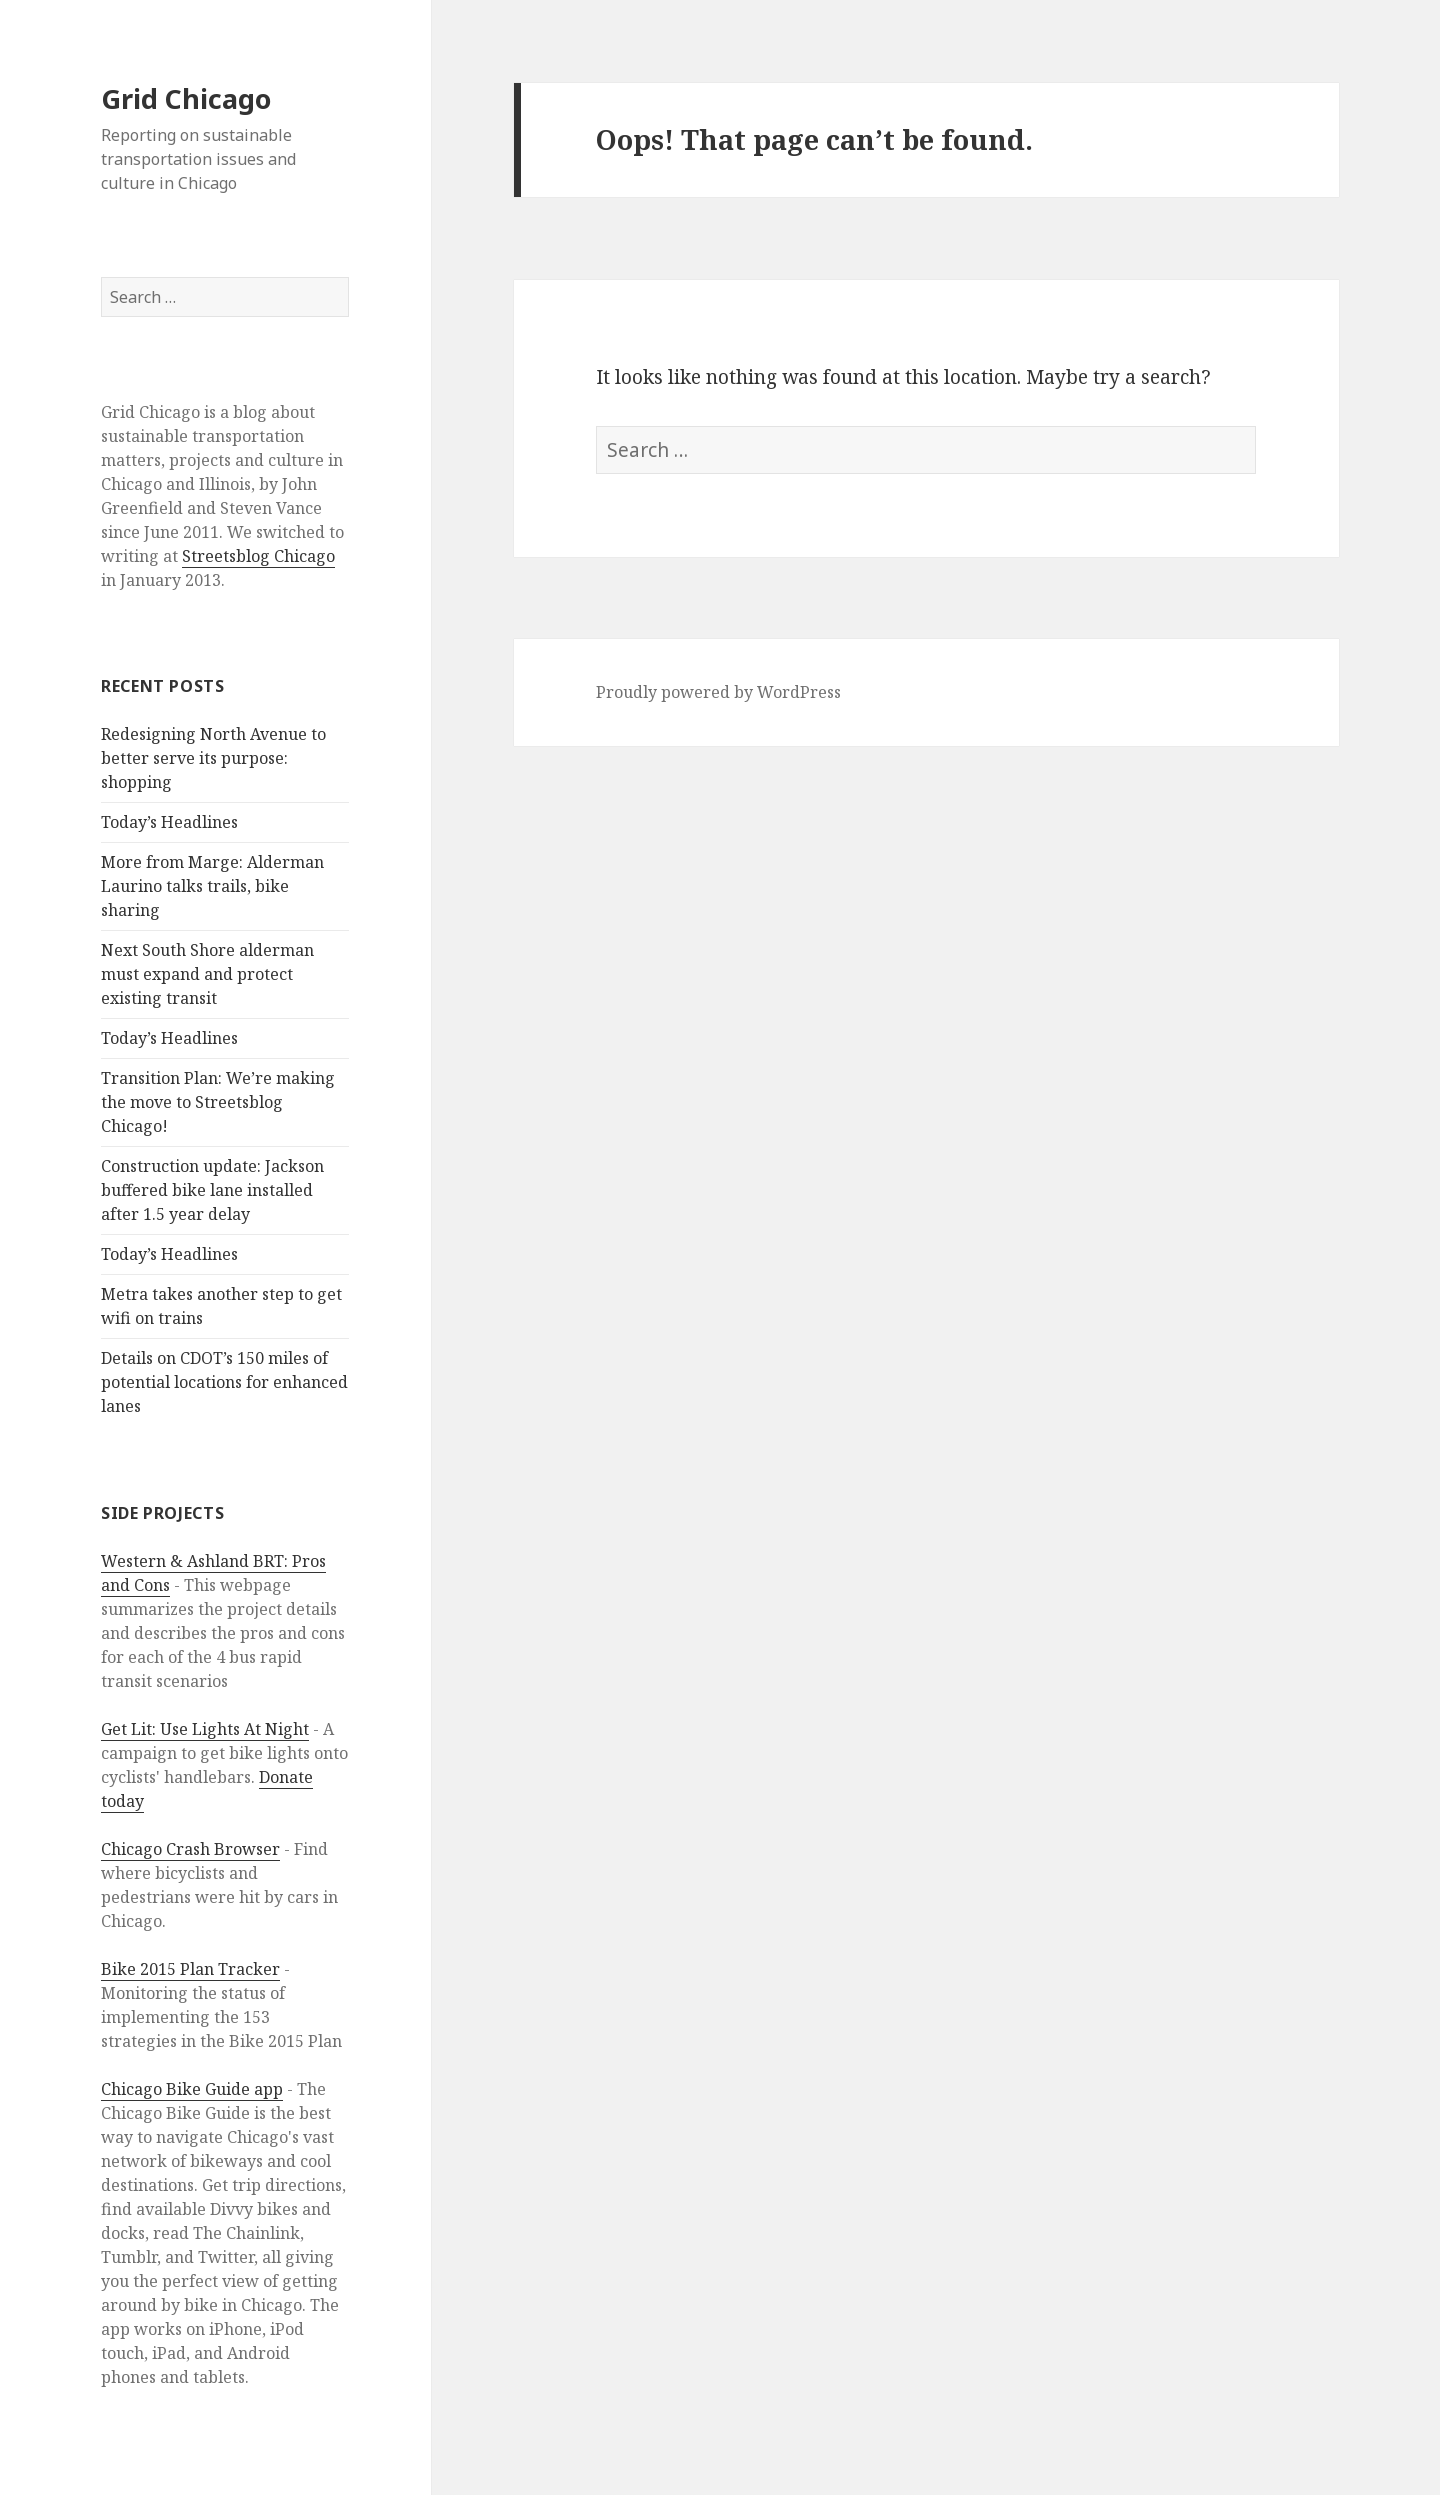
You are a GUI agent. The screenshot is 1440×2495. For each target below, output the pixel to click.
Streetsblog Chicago (258, 556)
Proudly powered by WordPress (718, 692)
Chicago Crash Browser (190, 1849)
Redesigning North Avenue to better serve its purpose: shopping (213, 758)
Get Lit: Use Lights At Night (205, 1729)
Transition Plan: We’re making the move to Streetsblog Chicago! (218, 1102)
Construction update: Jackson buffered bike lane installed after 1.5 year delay (212, 1190)
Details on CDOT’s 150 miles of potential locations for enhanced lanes (224, 1382)
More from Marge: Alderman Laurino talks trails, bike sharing (212, 886)
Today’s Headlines (169, 822)
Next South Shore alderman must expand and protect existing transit (207, 974)
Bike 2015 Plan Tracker (190, 1969)
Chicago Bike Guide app (192, 2089)
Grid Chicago (186, 98)
